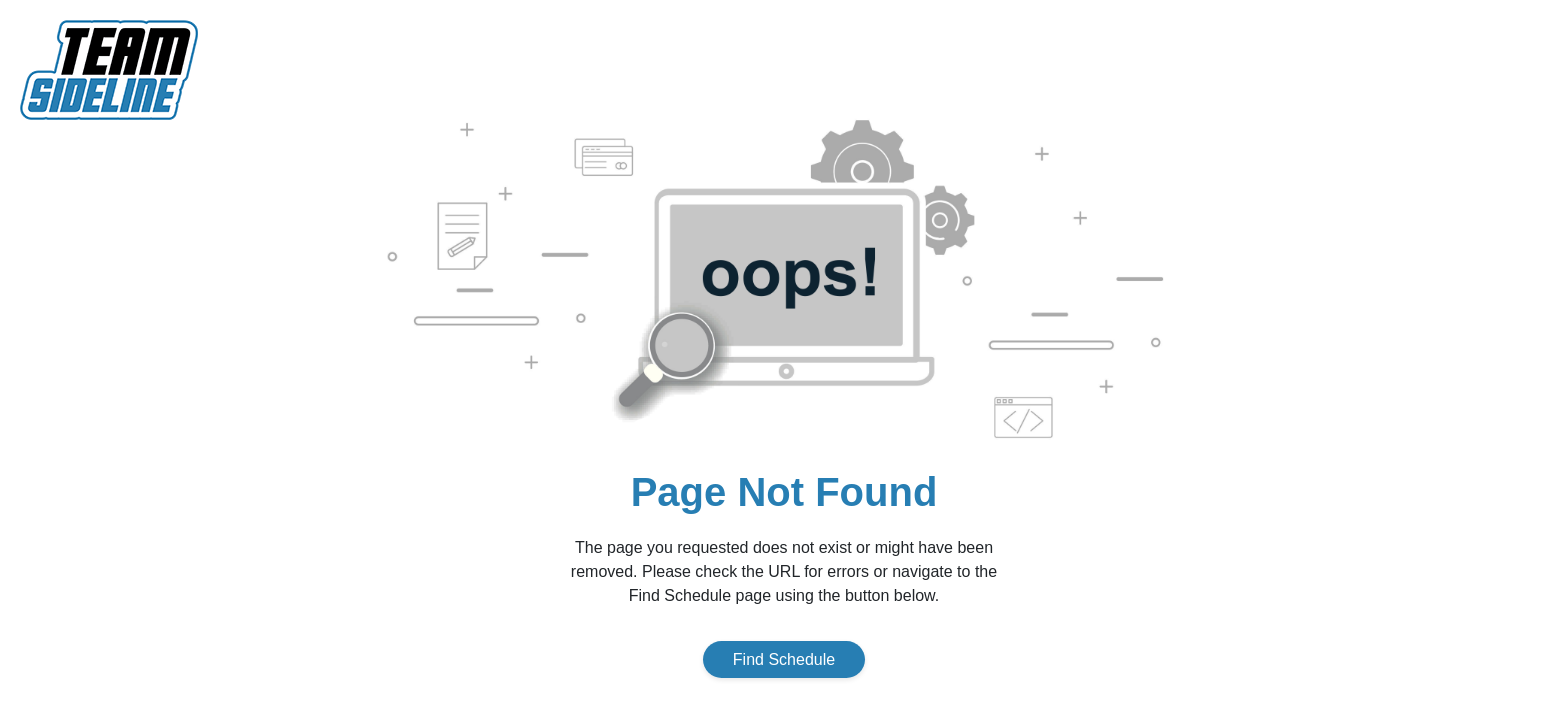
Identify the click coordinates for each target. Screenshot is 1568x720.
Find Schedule (784, 659)
